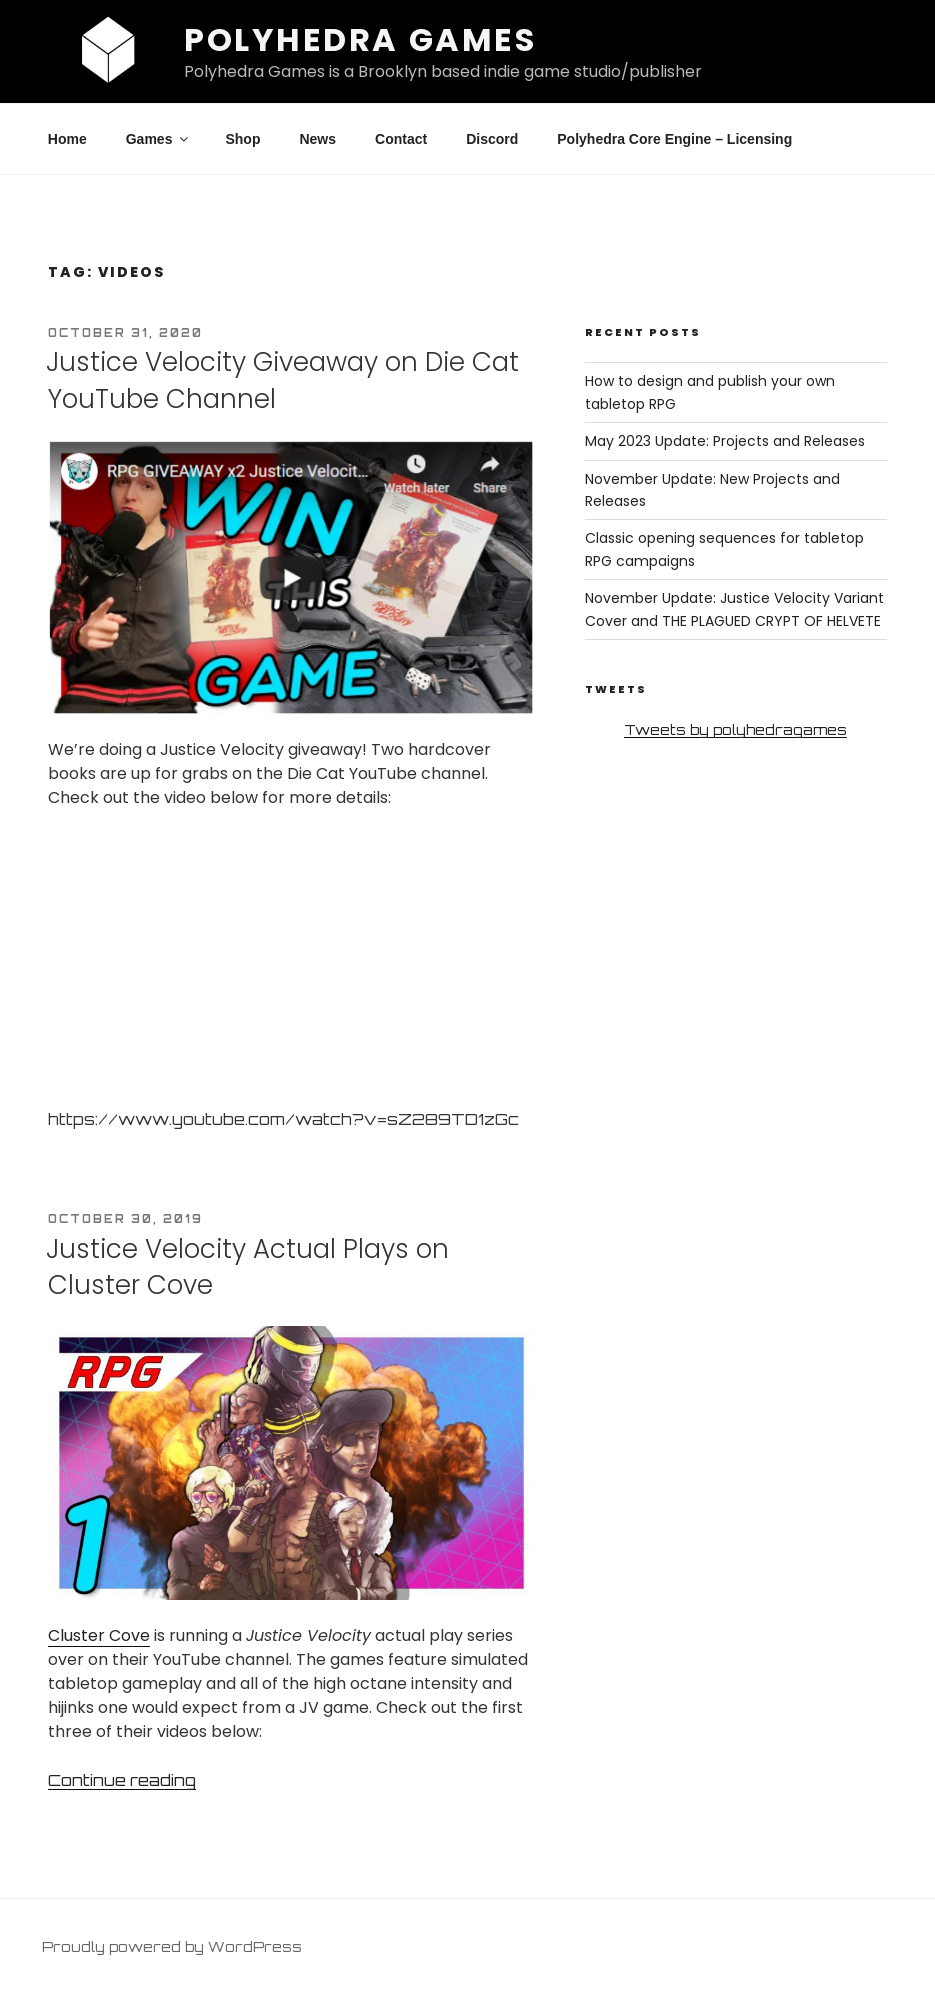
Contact (401, 139)
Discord (492, 139)
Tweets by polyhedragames (735, 729)
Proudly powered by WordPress (172, 1946)
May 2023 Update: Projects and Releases (725, 441)
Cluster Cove (99, 1635)
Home (67, 139)
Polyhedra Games (360, 39)
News (317, 139)
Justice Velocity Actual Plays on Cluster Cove (247, 1267)
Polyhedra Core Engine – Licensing (674, 139)
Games (159, 139)
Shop (242, 139)
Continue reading (122, 1780)
